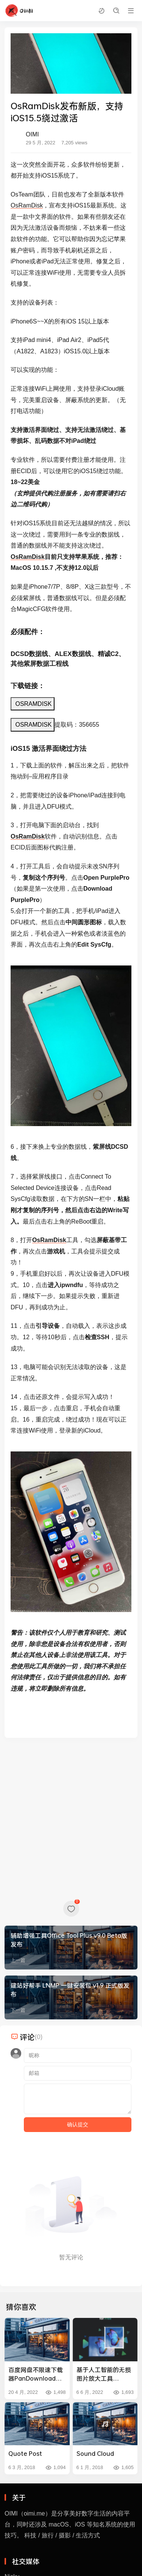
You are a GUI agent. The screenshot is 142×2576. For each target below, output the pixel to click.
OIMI (32, 134)
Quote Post (25, 2453)
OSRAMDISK (32, 704)
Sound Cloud (95, 2453)
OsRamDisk (27, 205)
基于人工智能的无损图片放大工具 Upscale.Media (103, 2374)
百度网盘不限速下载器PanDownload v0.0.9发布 (35, 2374)
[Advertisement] (71, 1818)
